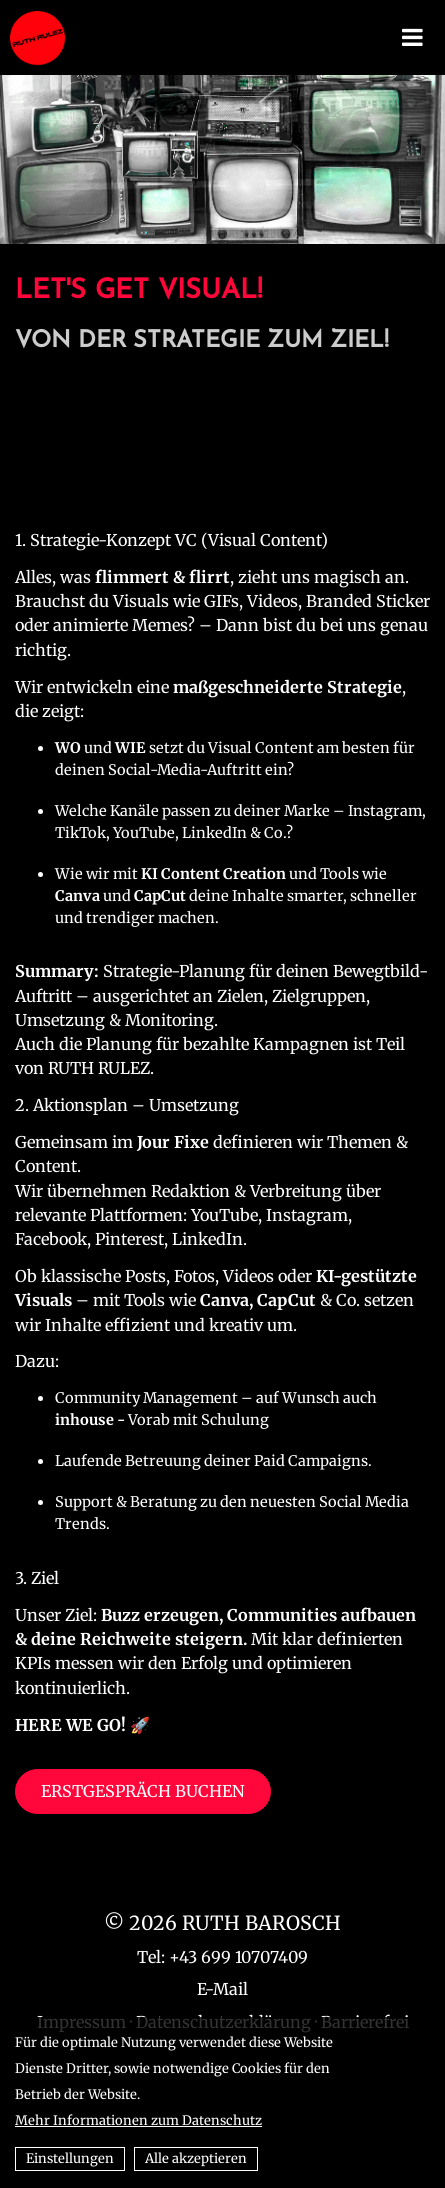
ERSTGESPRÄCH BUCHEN (143, 1791)
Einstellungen (70, 2158)
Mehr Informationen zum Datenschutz (138, 2120)
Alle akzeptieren (196, 2158)
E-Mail (222, 1989)
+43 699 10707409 (238, 1957)
